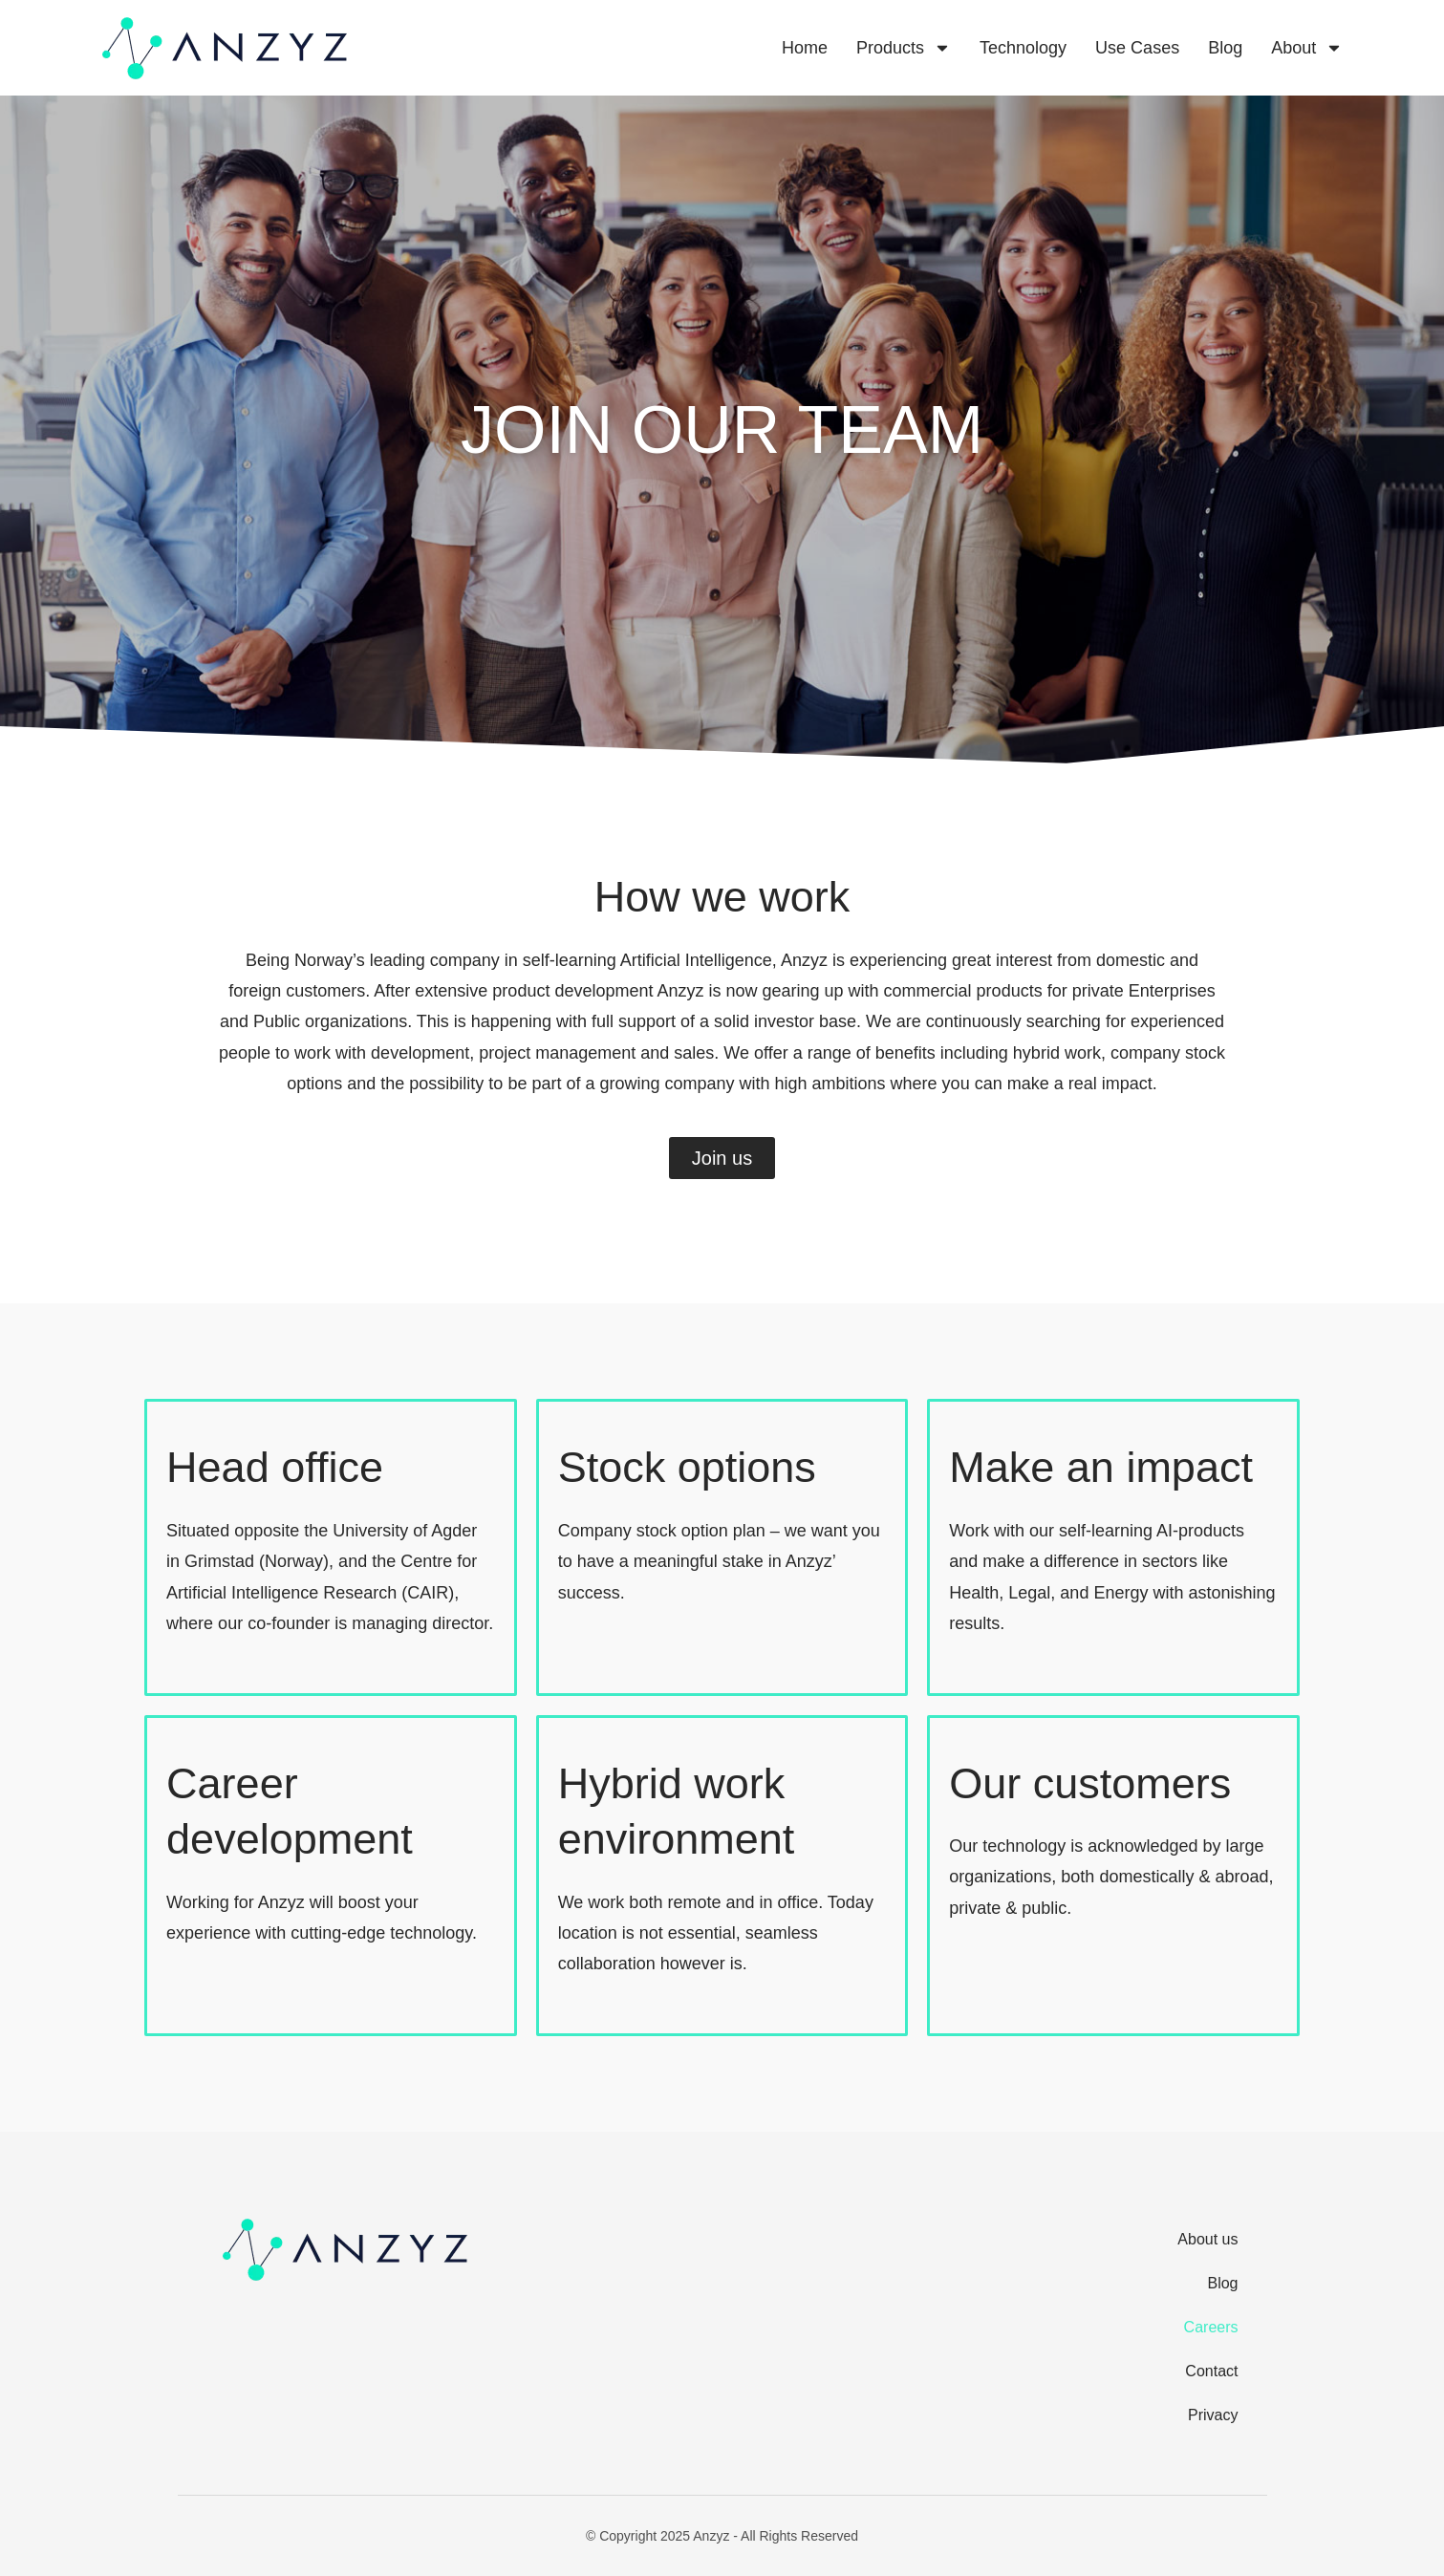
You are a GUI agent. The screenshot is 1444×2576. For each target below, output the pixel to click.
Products (903, 47)
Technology (1023, 47)
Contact (1211, 2371)
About (1307, 47)
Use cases (1137, 47)
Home (805, 47)
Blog (1225, 47)
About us (1207, 2239)
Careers (1211, 2327)
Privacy (1213, 2415)
